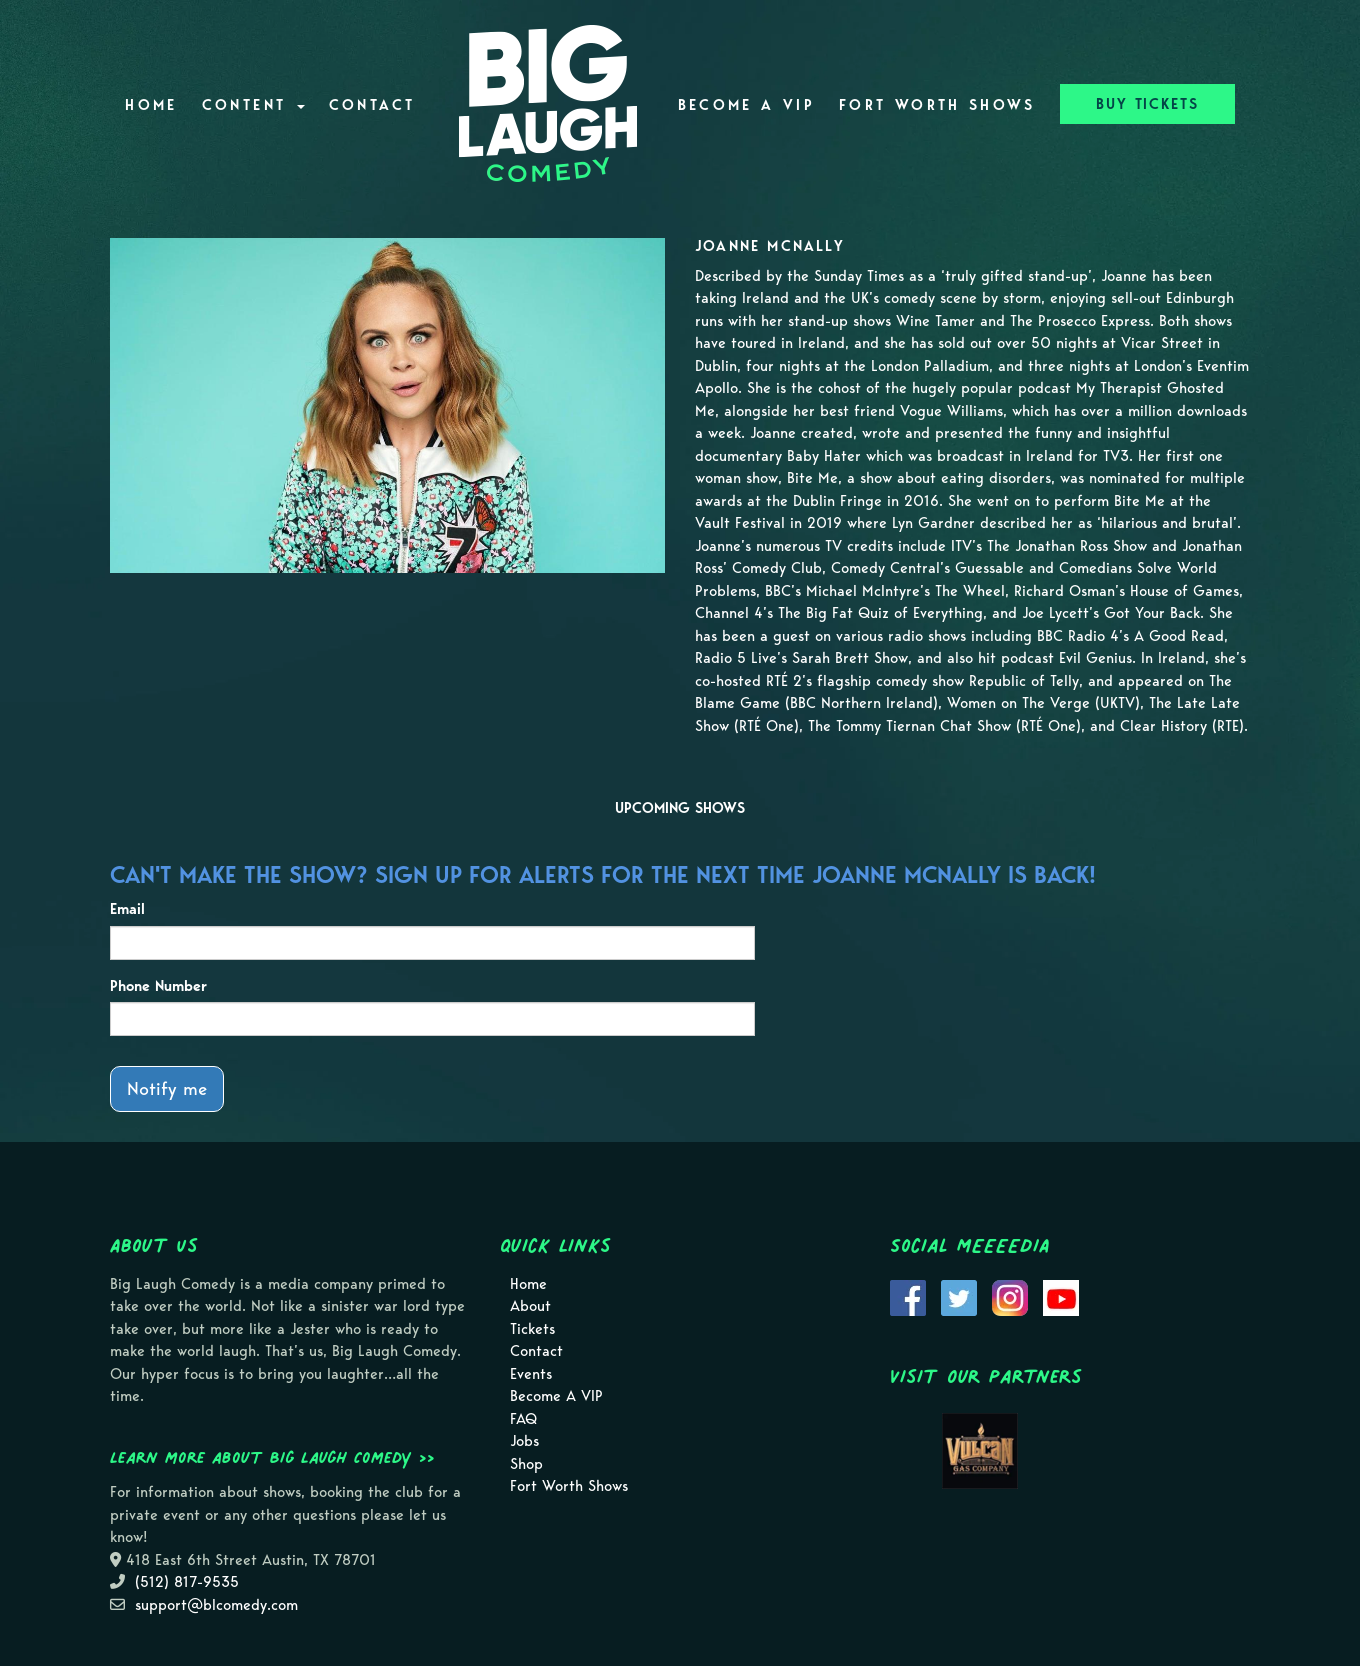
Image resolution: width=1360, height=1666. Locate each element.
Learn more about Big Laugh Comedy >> (272, 1457)
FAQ (523, 1419)
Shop (526, 1464)
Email (127, 909)
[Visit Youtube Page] (1061, 1296)
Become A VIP (746, 105)
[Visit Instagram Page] (1010, 1296)
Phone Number (158, 986)
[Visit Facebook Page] (908, 1296)
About (530, 1306)
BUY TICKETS (1147, 104)
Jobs (524, 1441)
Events (531, 1374)
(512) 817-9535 (187, 1582)
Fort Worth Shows (937, 105)
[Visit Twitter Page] (959, 1296)
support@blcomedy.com (216, 1605)
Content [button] (253, 105)
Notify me (167, 1088)
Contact (372, 105)
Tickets (532, 1329)
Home (151, 105)
